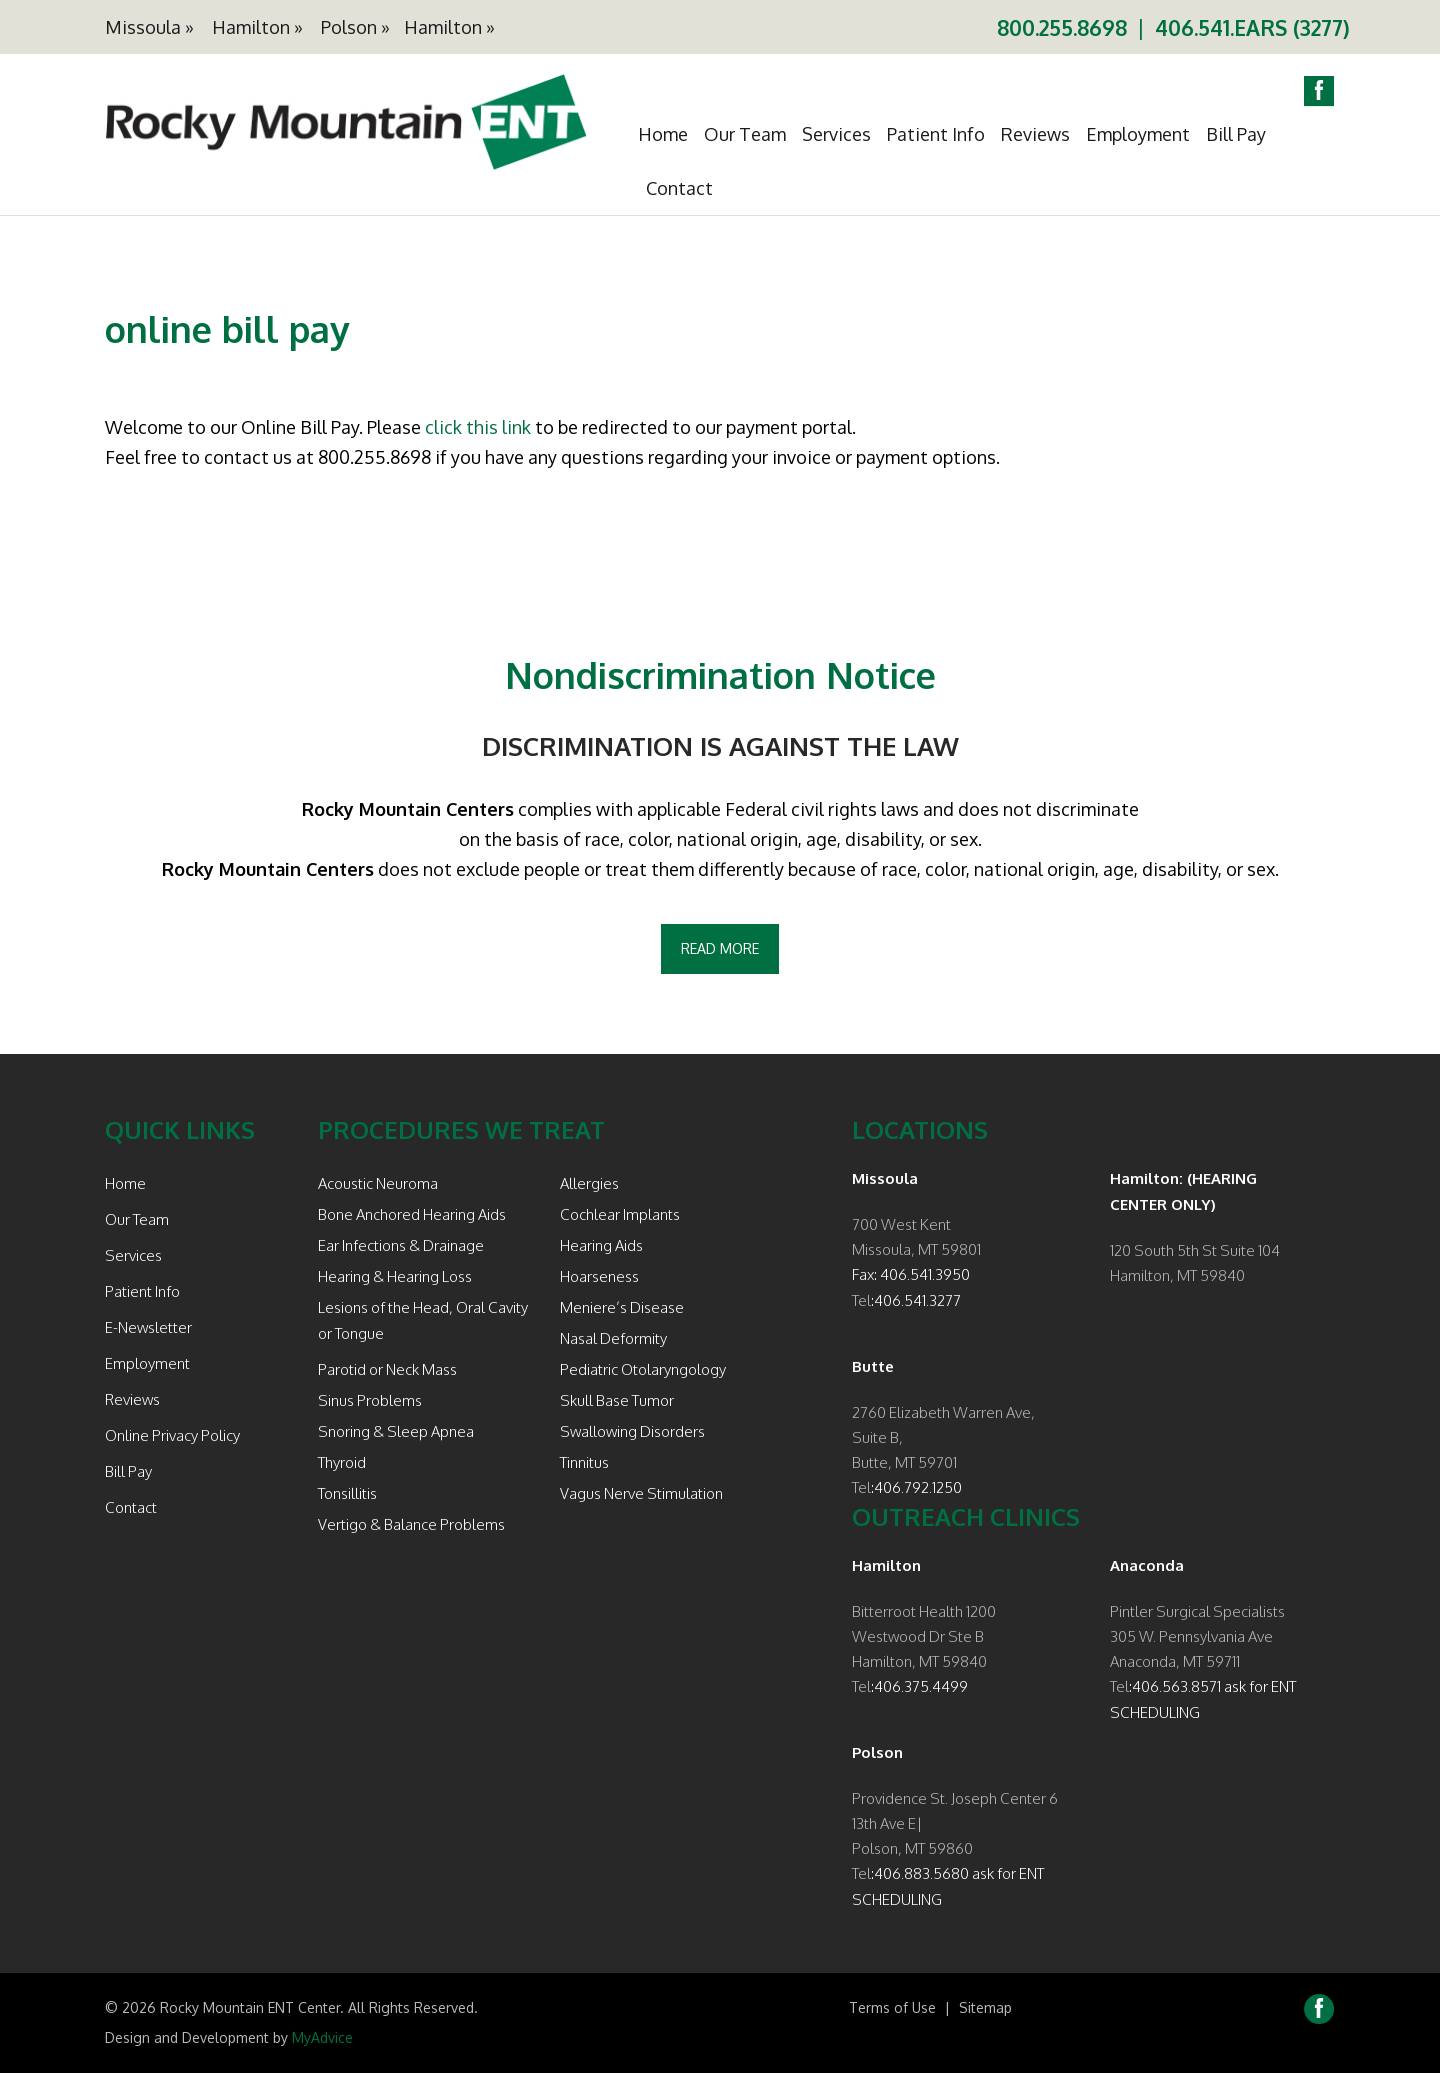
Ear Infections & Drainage (401, 1245)
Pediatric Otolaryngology (643, 1369)
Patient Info (936, 134)
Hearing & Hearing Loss (395, 1276)
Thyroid (342, 1462)
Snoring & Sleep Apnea (396, 1431)
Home (663, 134)
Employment (1138, 134)
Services (836, 134)
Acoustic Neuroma (378, 1183)
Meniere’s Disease (622, 1307)
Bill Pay (1236, 134)
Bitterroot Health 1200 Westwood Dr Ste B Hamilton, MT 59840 (924, 1636)
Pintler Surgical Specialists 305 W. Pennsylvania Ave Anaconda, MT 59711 (1197, 1636)
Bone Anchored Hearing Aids (412, 1214)
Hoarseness (599, 1276)
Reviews (1035, 134)
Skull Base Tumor (617, 1400)
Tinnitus (584, 1462)
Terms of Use (892, 2007)
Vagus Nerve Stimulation (641, 1493)
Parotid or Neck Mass (387, 1369)
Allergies (589, 1183)
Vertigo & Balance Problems (411, 1524)
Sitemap (985, 2007)
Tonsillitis (347, 1493)
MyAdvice (322, 2037)
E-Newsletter (148, 1327)
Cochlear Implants (620, 1214)
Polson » (355, 27)
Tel (861, 1300)
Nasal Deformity (613, 1338)
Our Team (745, 134)
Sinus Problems (370, 1400)
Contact (679, 188)
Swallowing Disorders (632, 1431)
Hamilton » (257, 27)
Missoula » (149, 27)
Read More (720, 948)
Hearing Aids (601, 1245)
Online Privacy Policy (172, 1435)
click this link (478, 427)
